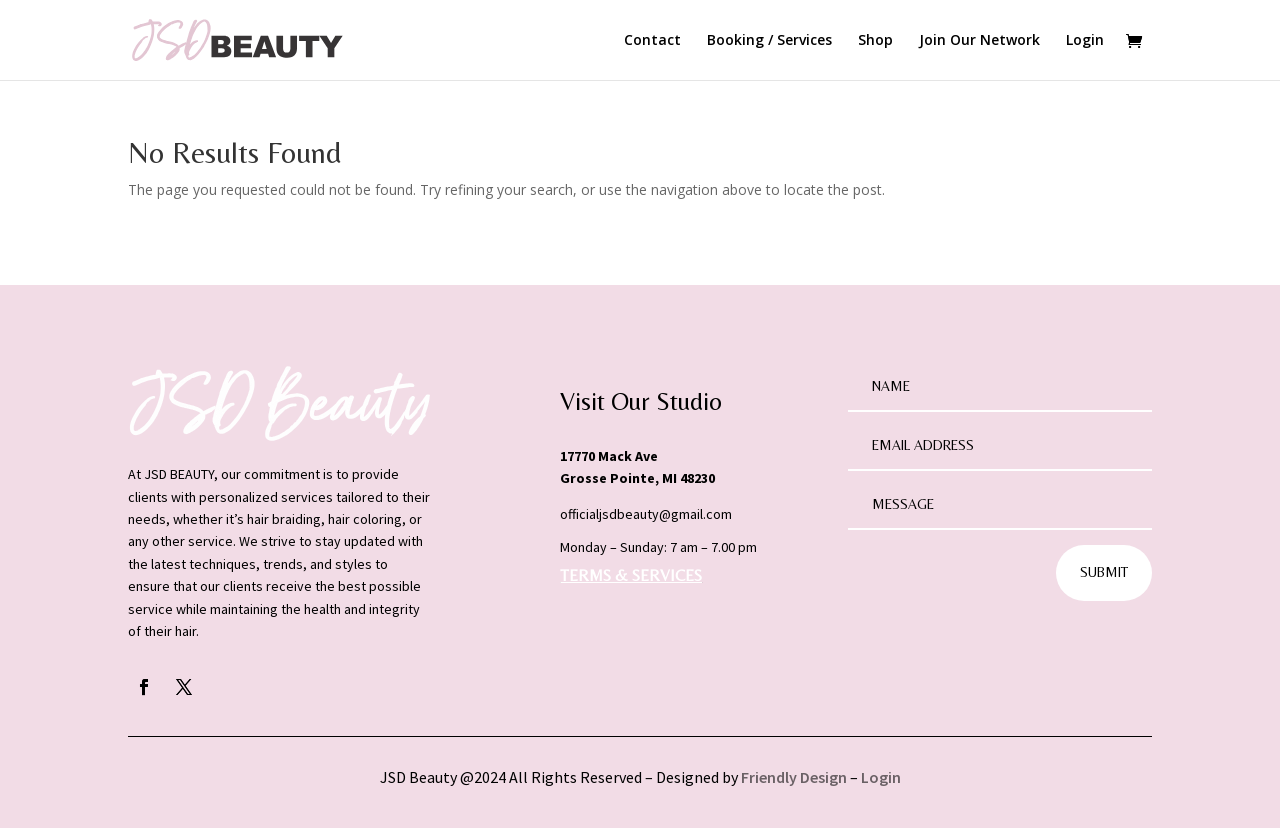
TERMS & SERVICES (631, 575)
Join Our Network (979, 41)
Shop (875, 41)
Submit (1104, 572)
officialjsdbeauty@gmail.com (646, 514)
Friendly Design (794, 777)
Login (1085, 41)
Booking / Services (769, 41)
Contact (652, 41)
